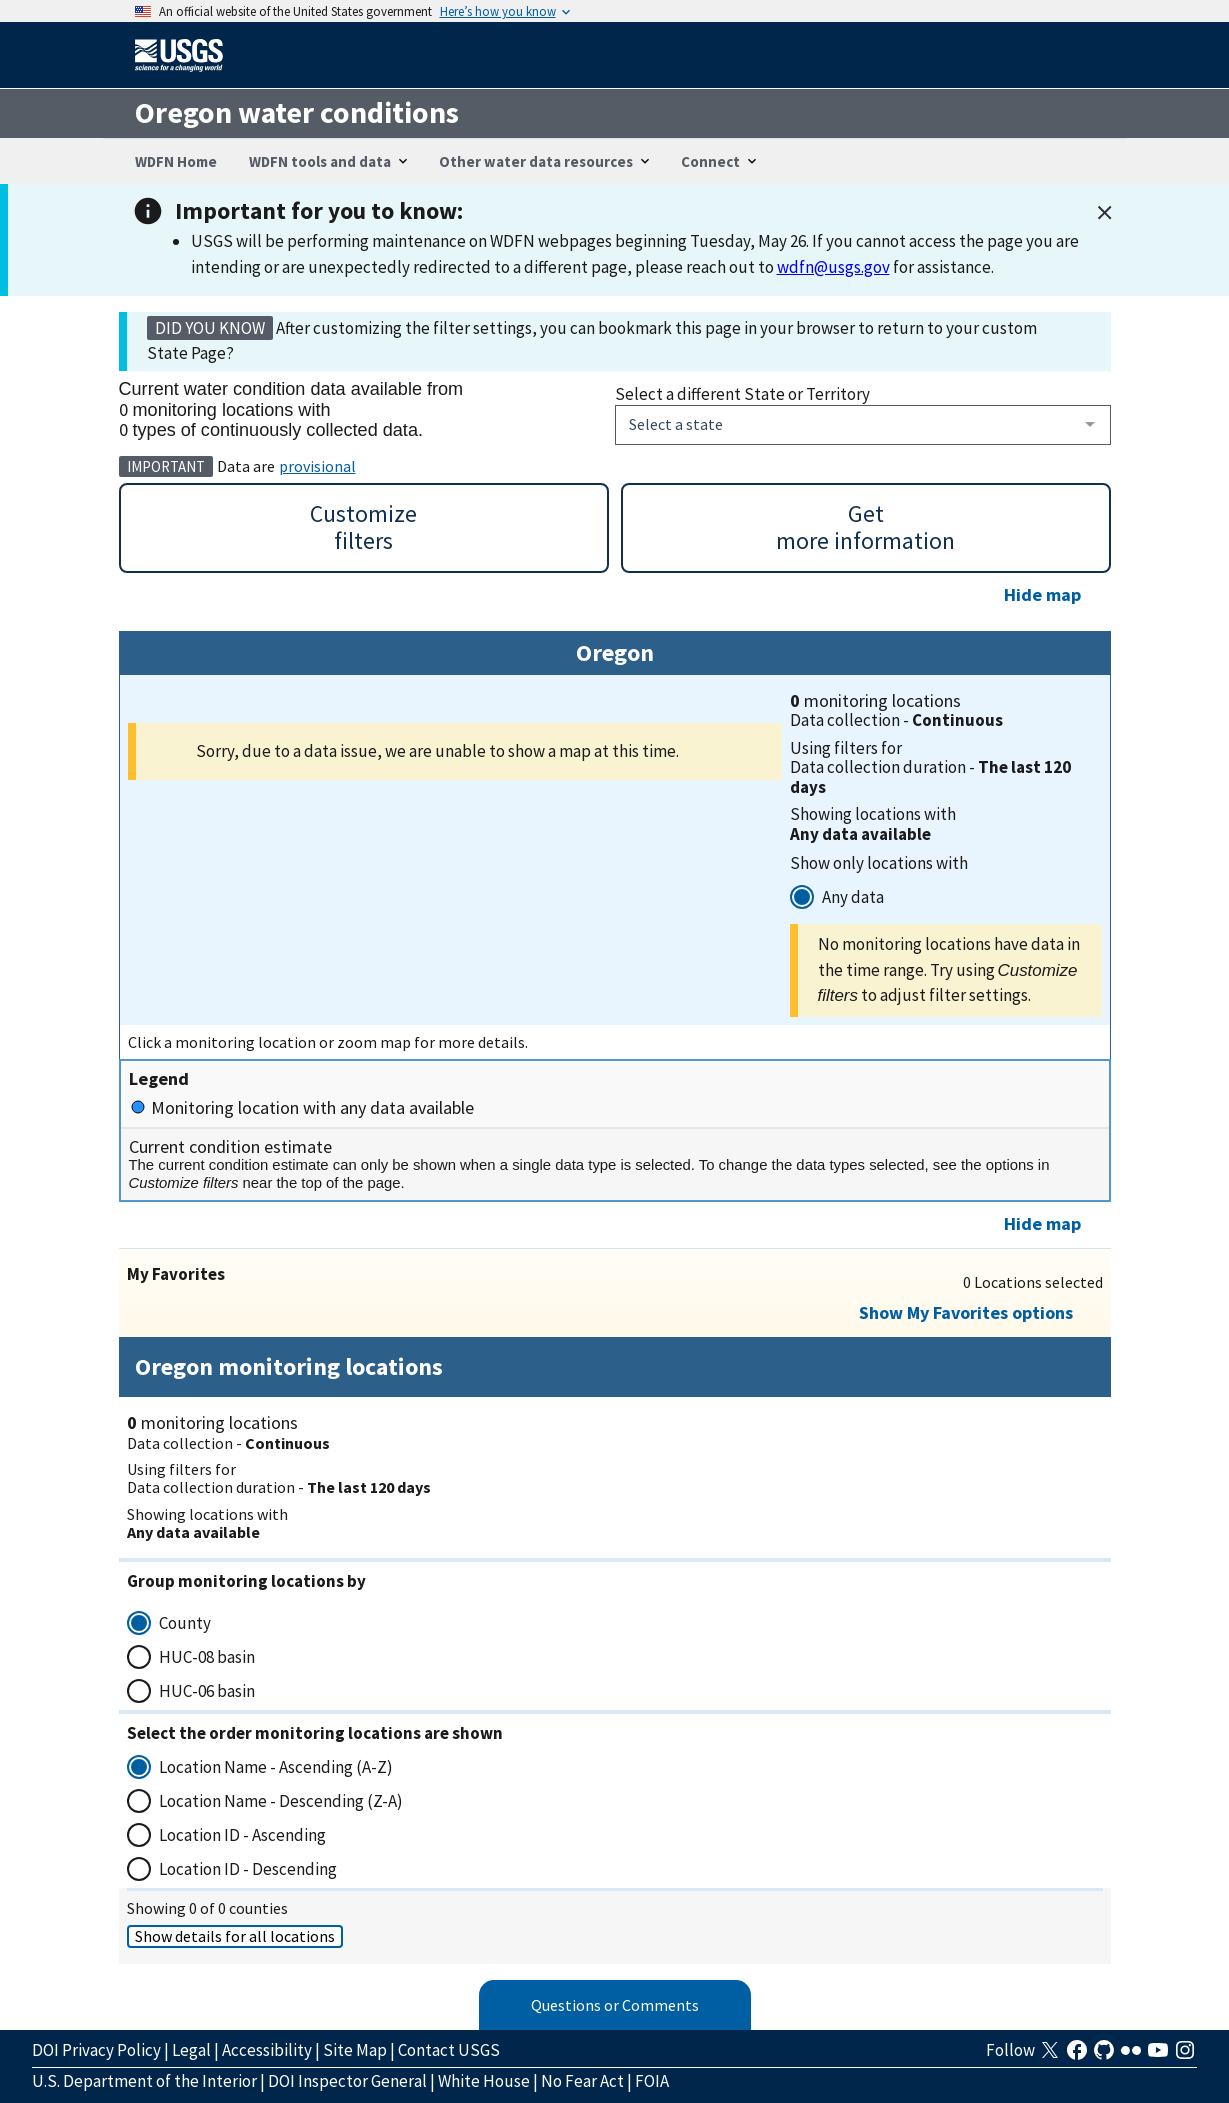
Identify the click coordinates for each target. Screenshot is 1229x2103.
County (185, 1623)
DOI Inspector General (347, 2081)
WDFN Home (176, 161)
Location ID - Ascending (242, 1835)
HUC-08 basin (207, 1657)
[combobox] (863, 425)
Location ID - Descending (248, 1869)
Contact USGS (449, 2050)
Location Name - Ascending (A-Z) (276, 1767)
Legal (191, 2050)
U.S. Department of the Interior (144, 2081)
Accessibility (267, 2050)
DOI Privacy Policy (96, 2050)
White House (484, 2081)
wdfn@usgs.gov (833, 267)
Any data (853, 897)
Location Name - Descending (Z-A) (281, 1801)
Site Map (355, 2050)
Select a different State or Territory (742, 394)
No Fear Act (582, 2081)
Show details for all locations (235, 1936)
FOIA (652, 2081)
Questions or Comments (615, 2005)
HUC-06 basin (207, 1691)
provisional (317, 466)
